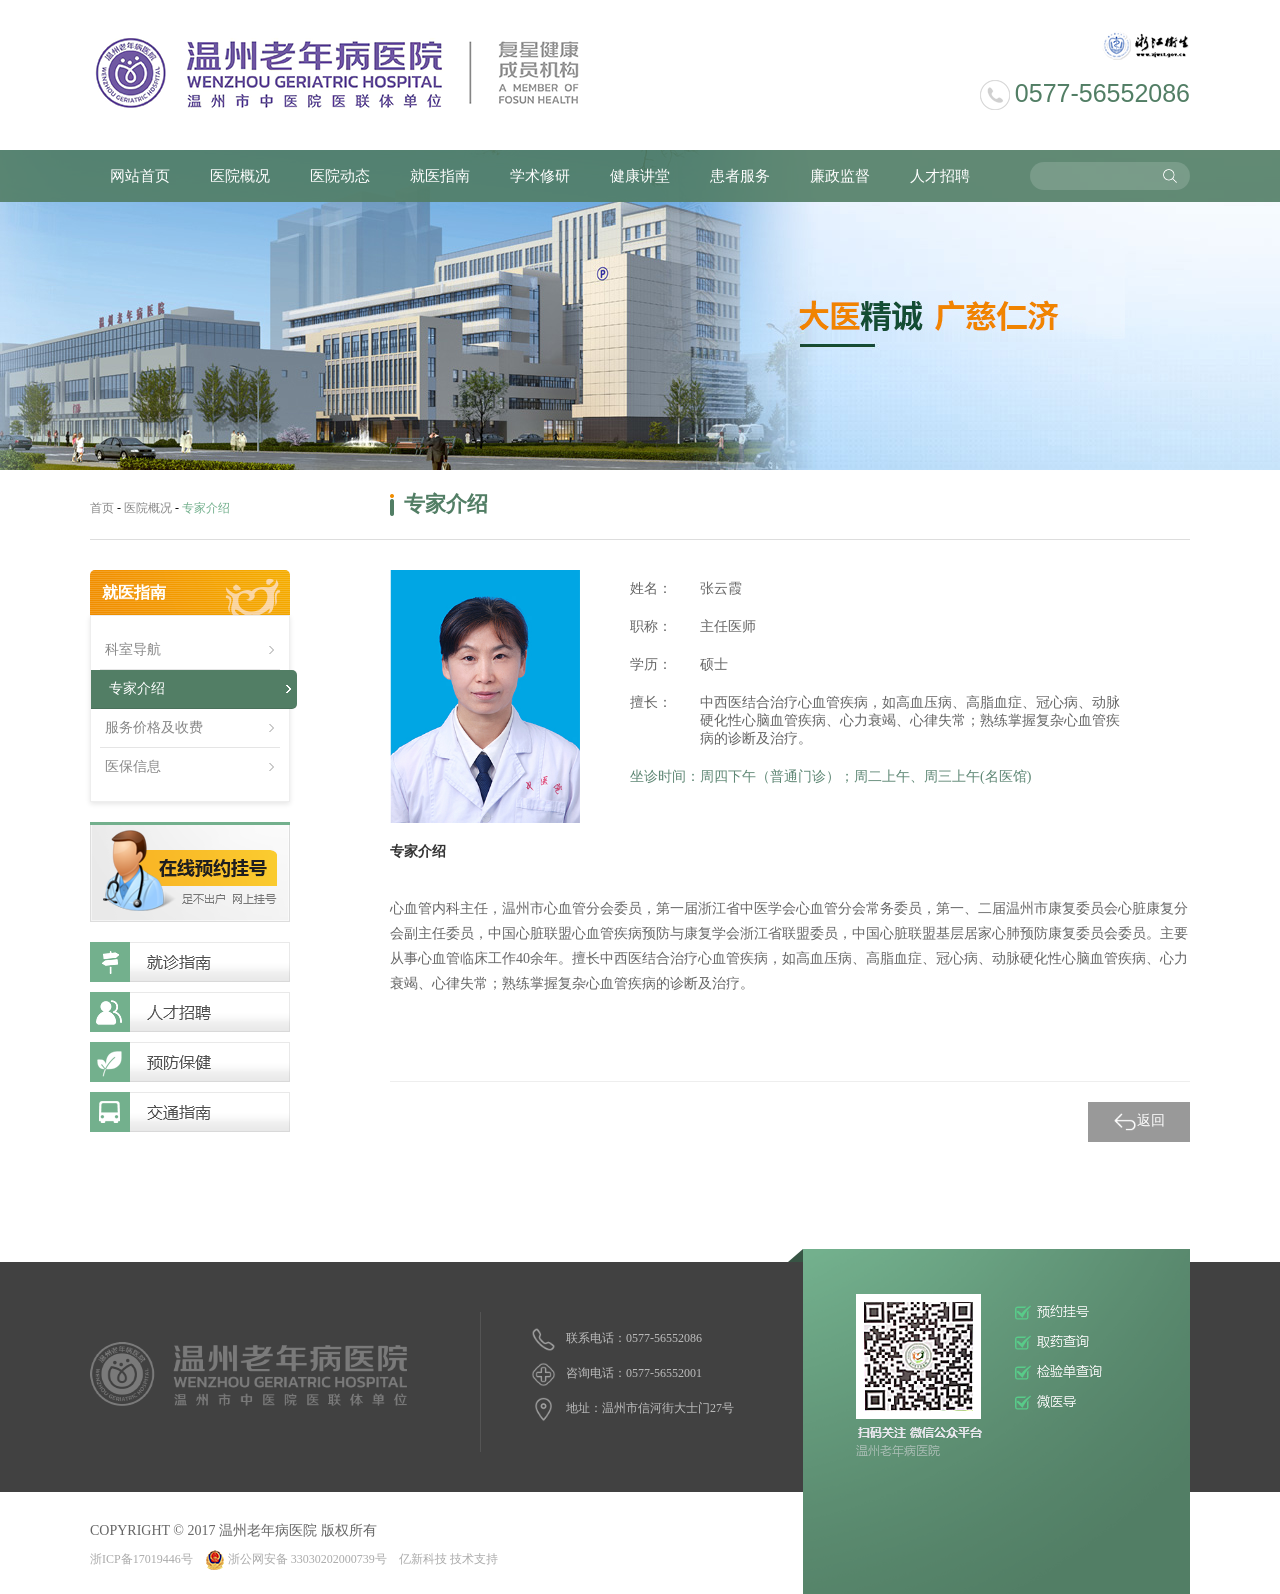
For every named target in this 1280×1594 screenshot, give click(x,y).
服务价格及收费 (154, 727)
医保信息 (133, 766)
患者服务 (740, 176)
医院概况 (240, 176)
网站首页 (140, 176)
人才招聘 (940, 176)
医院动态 (340, 176)
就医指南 (440, 176)
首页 (102, 508)
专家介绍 (137, 688)
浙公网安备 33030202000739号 (296, 1559)
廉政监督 (840, 176)
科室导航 (133, 649)
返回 (1139, 1122)
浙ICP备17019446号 (141, 1559)
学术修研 (540, 176)
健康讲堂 (640, 176)
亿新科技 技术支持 (448, 1559)
